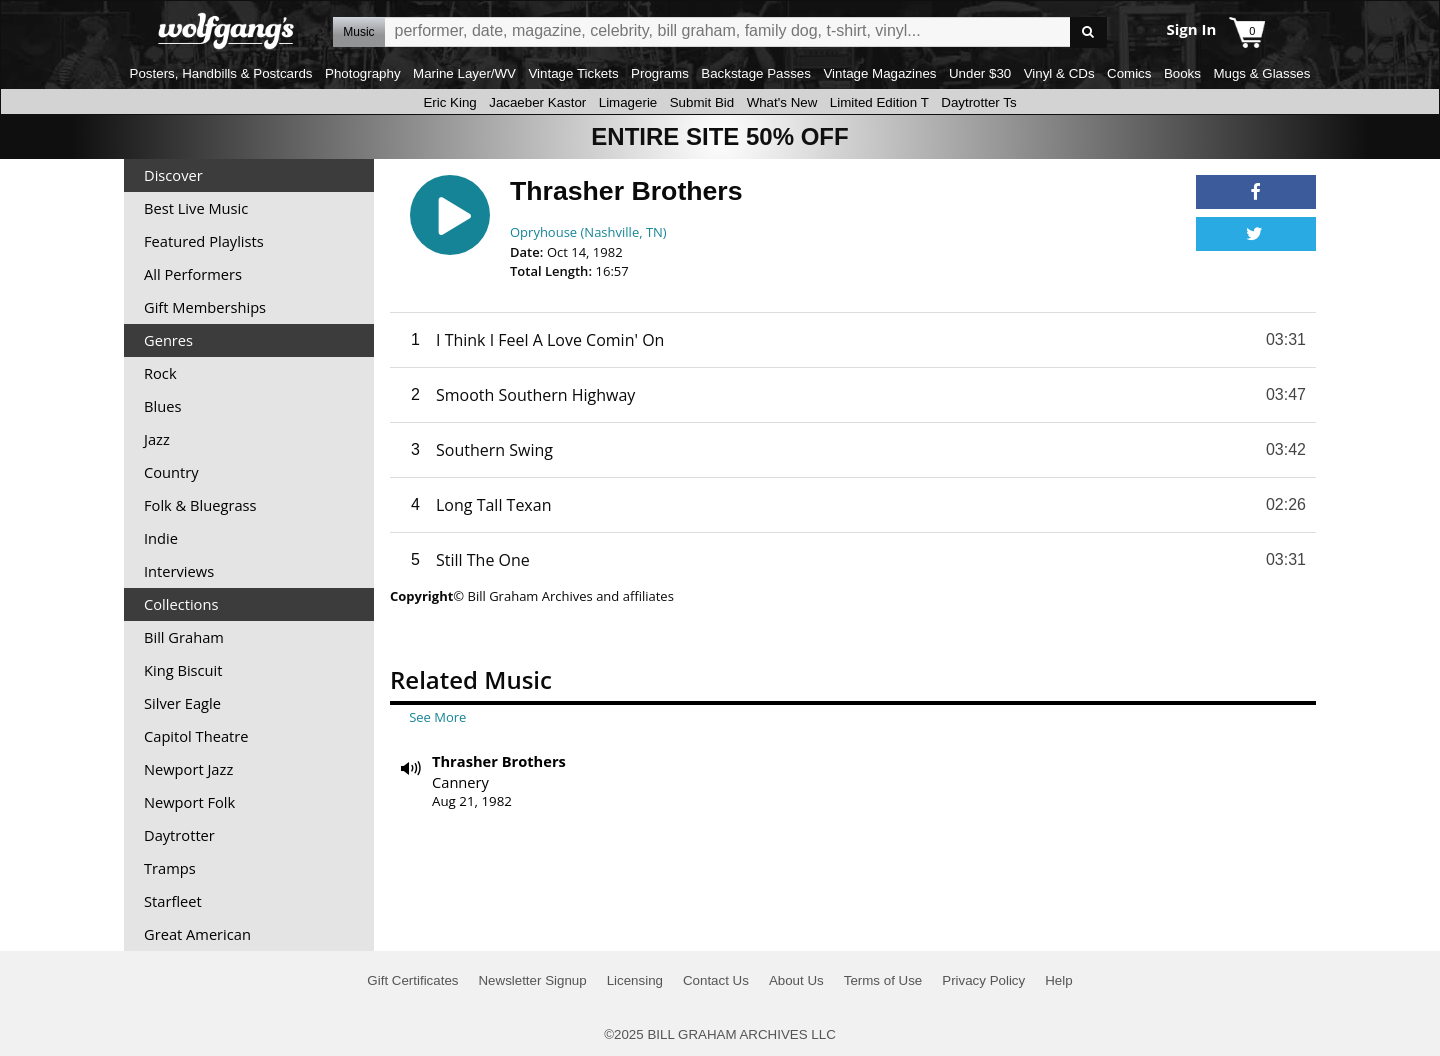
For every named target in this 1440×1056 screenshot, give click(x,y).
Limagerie (628, 102)
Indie (161, 538)
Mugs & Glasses (1261, 73)
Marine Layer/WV (464, 73)
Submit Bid (702, 102)
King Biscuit (183, 670)
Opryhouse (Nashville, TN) (588, 232)
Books (1182, 73)
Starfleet (173, 901)
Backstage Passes (756, 73)
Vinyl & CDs (1059, 73)
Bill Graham (184, 637)
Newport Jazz (188, 769)
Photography (363, 73)
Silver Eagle (182, 703)
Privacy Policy (983, 980)
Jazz (157, 439)
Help (1058, 980)
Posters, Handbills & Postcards (221, 73)
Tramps (170, 868)
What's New (782, 102)
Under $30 (980, 73)
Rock (160, 373)
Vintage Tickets (573, 73)
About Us (796, 980)
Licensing (635, 980)
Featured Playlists (204, 241)
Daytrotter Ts (978, 102)
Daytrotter (179, 835)
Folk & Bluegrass (200, 505)
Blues (162, 406)
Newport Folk (189, 802)
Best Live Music (196, 208)
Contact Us (716, 980)
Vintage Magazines (879, 73)
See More (437, 717)
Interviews (179, 571)
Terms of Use (883, 980)
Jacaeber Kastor (537, 102)
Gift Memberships (205, 307)
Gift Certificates (412, 980)
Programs (660, 73)
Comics (1129, 73)
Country (171, 472)
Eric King (449, 102)
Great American (197, 934)
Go (1088, 32)
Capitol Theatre (196, 736)
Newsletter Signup (532, 980)
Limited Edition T (879, 102)
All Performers (193, 274)
